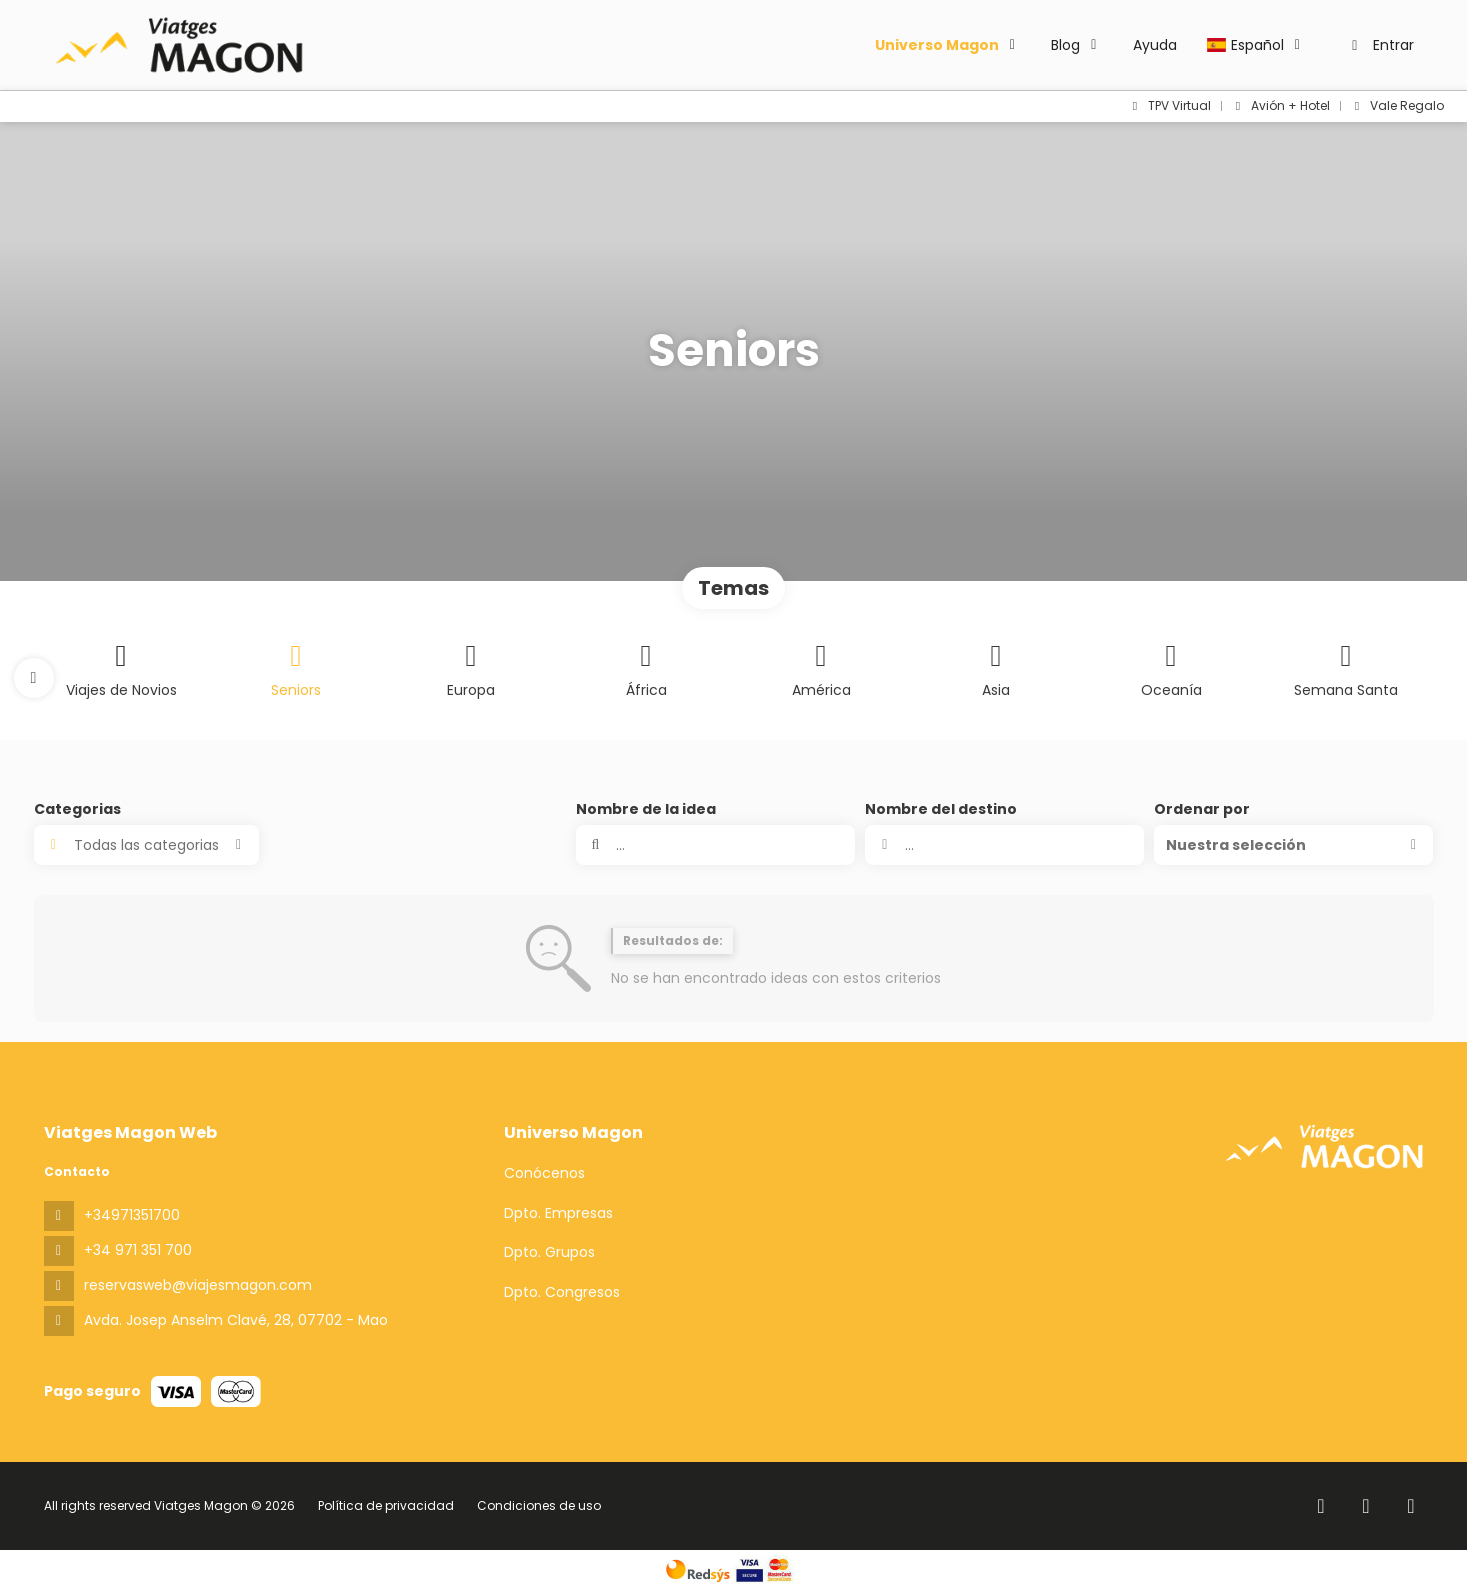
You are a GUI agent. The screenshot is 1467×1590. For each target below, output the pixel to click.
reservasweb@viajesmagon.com (198, 1285)
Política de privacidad (386, 1505)
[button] (34, 678)
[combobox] (1004, 845)
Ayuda (1155, 45)
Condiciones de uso (537, 1505)
